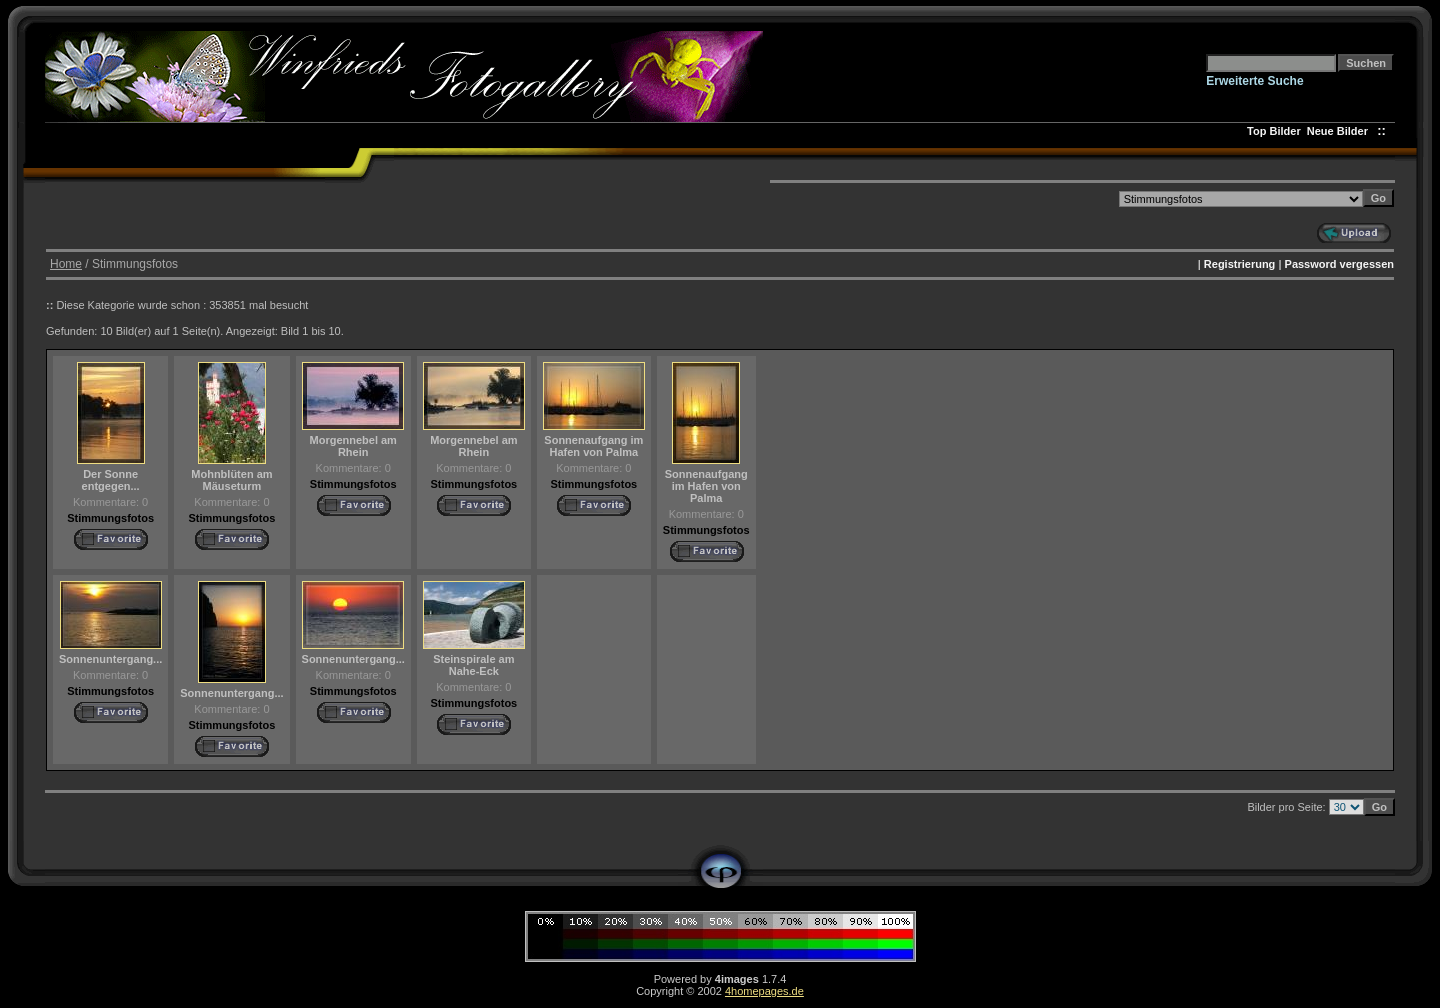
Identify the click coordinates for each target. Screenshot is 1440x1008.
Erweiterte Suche (1254, 81)
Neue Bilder (1340, 131)
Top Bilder (1274, 131)
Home (66, 264)
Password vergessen (1339, 264)
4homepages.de (764, 991)
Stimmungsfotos (110, 518)
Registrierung (1240, 264)
